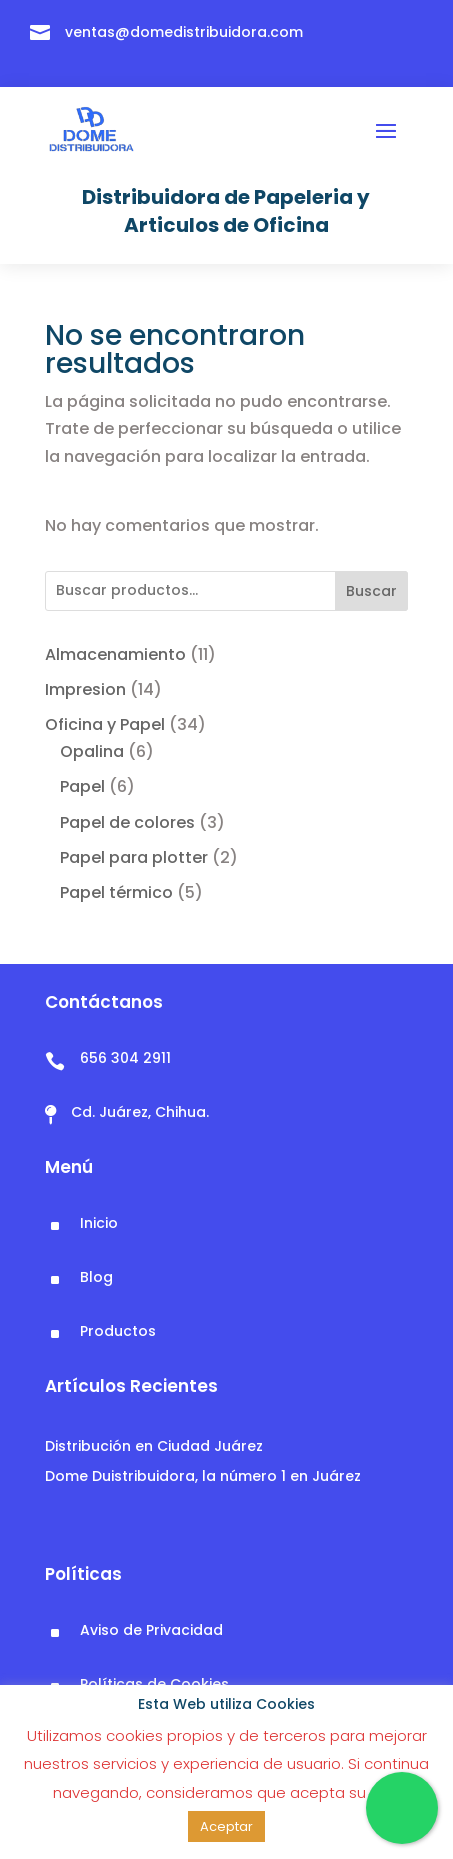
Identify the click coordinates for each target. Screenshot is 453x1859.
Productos (118, 1331)
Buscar (371, 591)
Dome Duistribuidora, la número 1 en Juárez (203, 1476)
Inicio (99, 1223)
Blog (96, 1277)
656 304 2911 (125, 1058)
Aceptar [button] (226, 1826)
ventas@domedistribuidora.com (184, 32)
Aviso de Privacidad (151, 1630)
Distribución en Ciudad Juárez (154, 1446)
